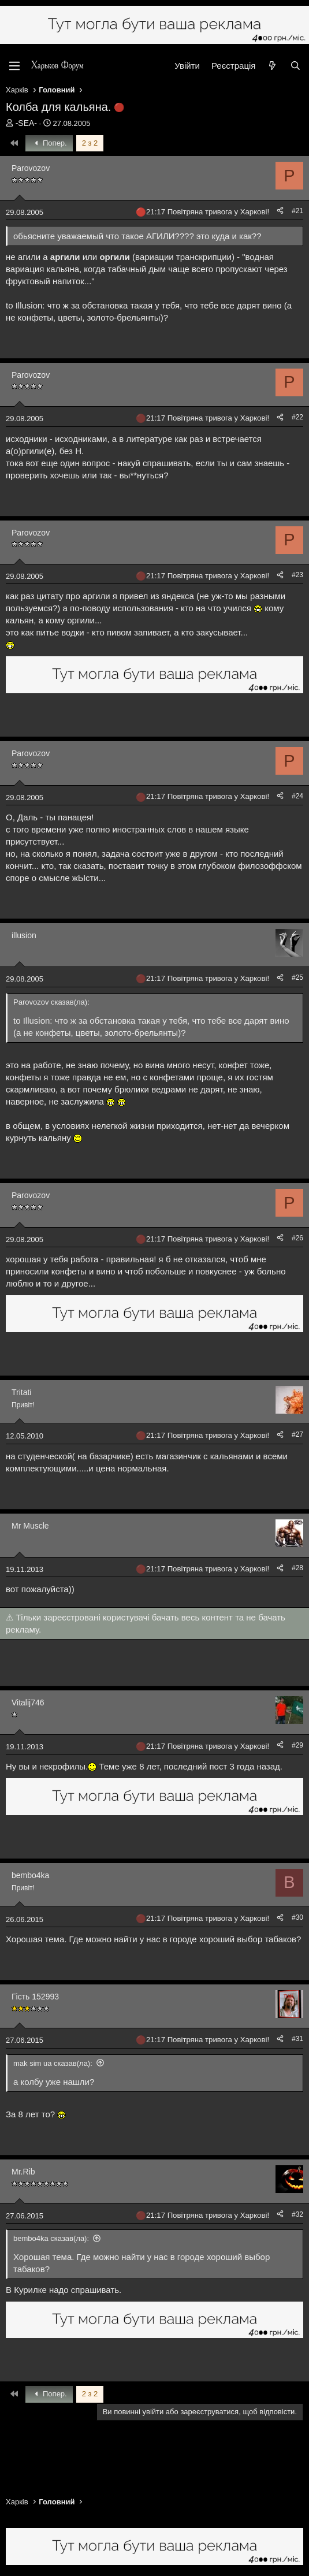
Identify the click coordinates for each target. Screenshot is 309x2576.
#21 (297, 211)
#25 (297, 977)
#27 (297, 1434)
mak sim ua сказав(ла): (52, 2063)
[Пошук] (295, 65)
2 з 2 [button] (90, 143)
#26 (297, 1238)
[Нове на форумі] (272, 65)
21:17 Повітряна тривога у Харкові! (207, 211)
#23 (297, 575)
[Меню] (14, 65)
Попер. (49, 143)
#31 (297, 2039)
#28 (297, 1568)
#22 (297, 417)
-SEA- (26, 123)
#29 (297, 1745)
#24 (297, 796)
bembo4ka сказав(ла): (51, 2238)
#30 (297, 1917)
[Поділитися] (280, 211)
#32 (297, 2214)
